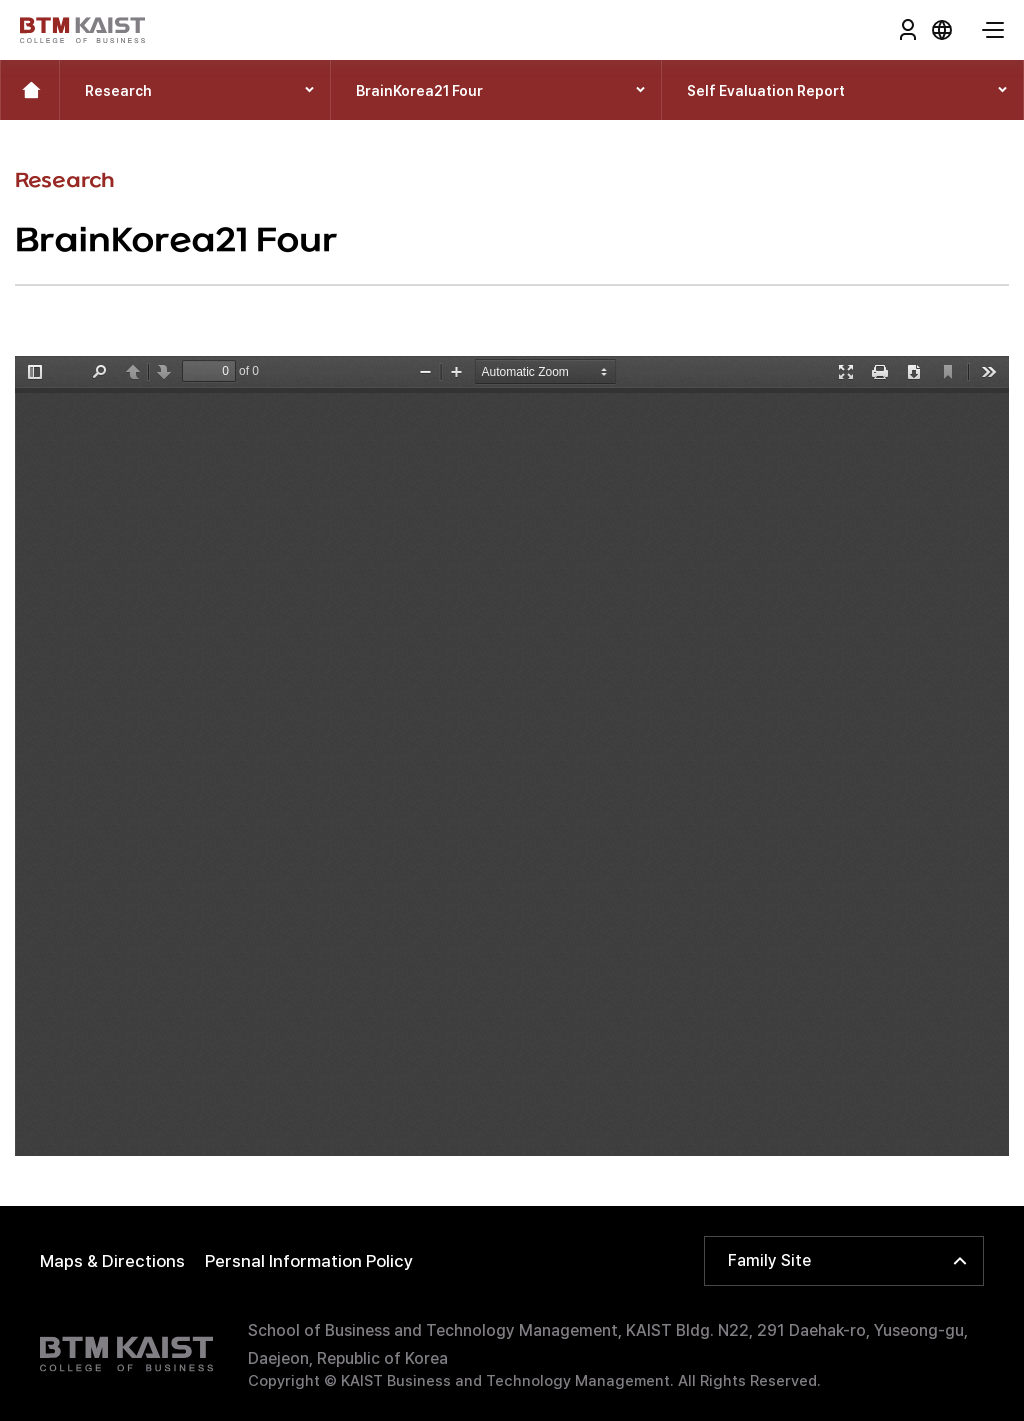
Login (908, 30)
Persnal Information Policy (309, 1261)
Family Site (769, 1260)
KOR (942, 30)
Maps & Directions (112, 1261)
